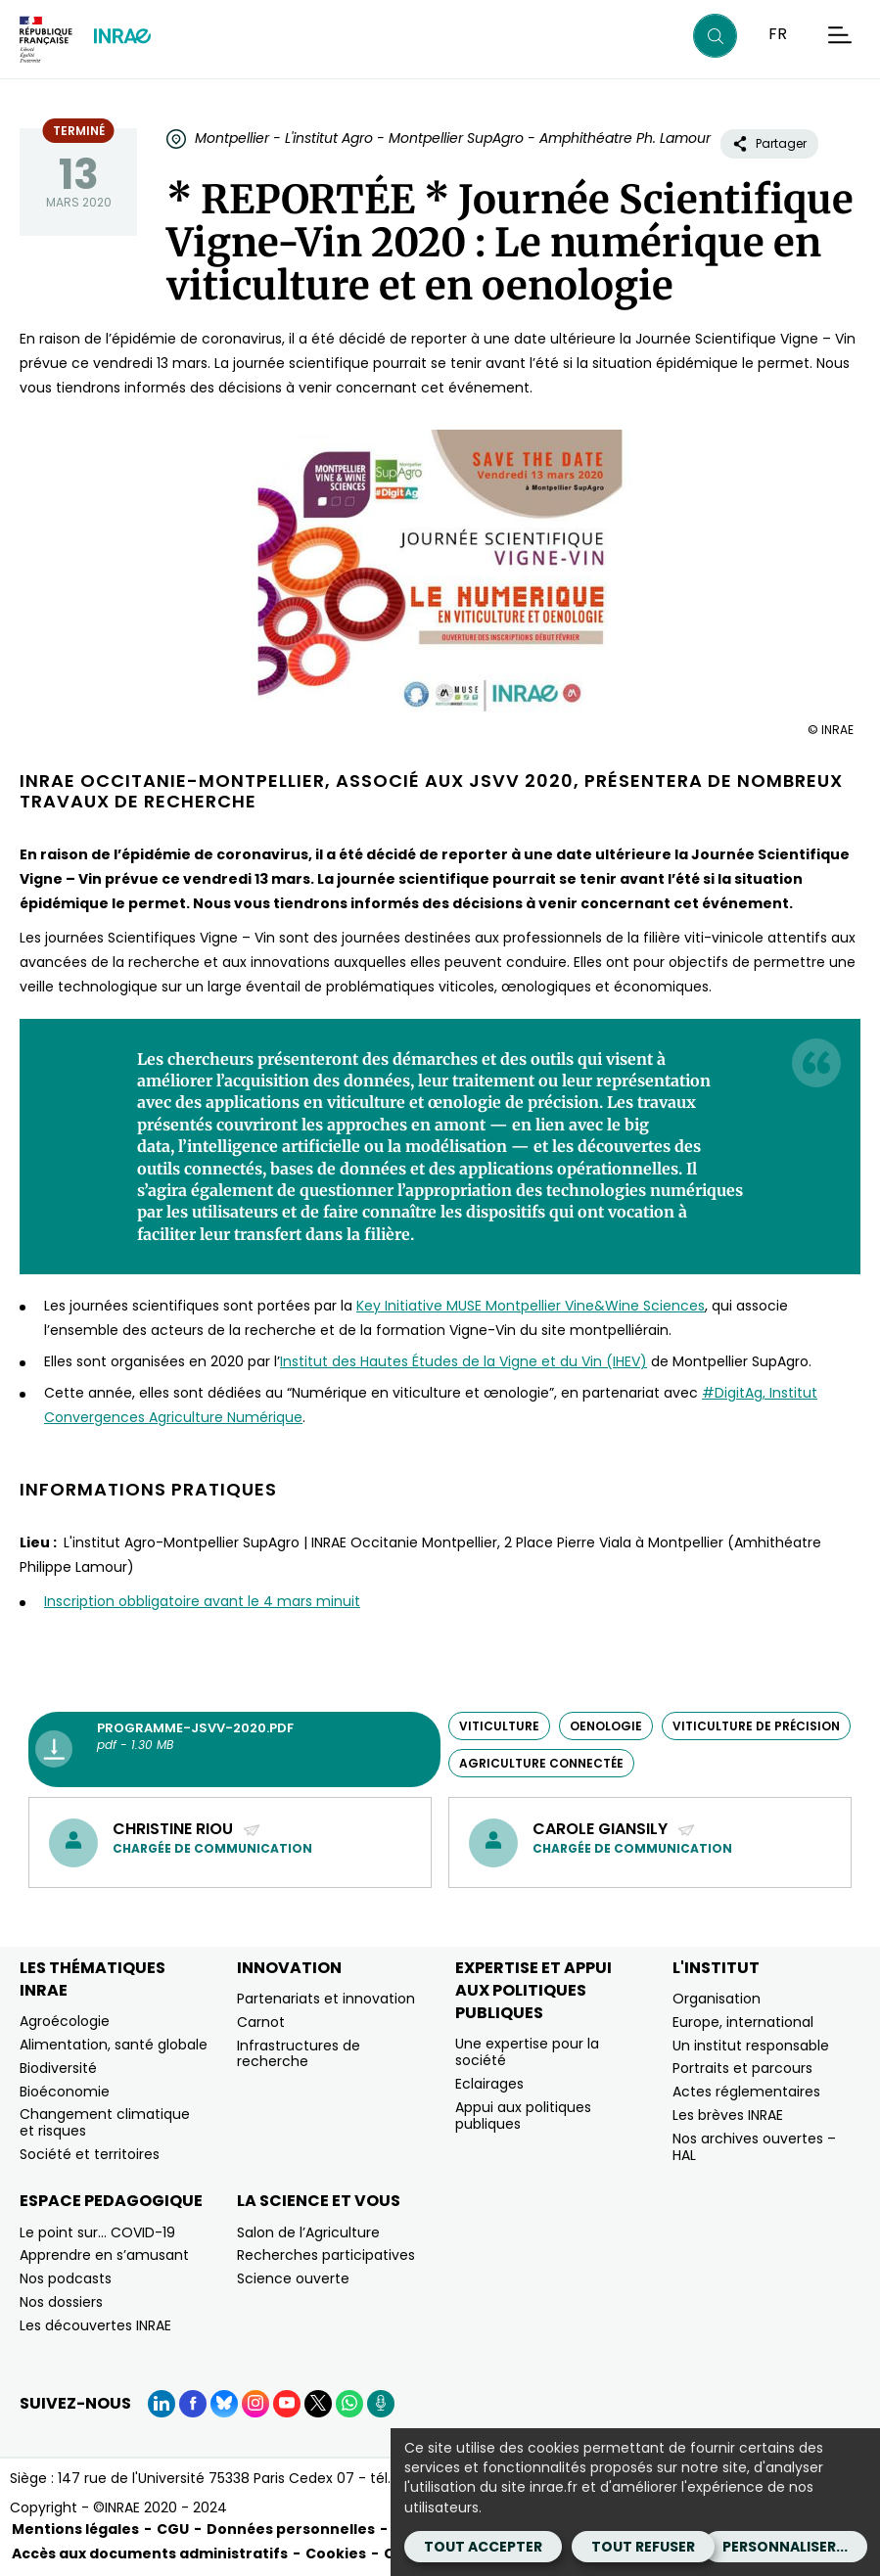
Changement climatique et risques (105, 2122)
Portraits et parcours (742, 2068)
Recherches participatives (326, 2255)
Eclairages (489, 2083)
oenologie (606, 1726)
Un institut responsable (750, 2045)
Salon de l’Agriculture (308, 2232)
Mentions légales (75, 2529)
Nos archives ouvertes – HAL (754, 2147)
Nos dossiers (61, 2302)
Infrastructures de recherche (298, 2054)
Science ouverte (293, 2278)
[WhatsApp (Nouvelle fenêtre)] (349, 2403)
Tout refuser (643, 2546)
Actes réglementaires (746, 2091)
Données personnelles (291, 2529)
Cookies (335, 2553)
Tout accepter (483, 2546)
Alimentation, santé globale (114, 2044)
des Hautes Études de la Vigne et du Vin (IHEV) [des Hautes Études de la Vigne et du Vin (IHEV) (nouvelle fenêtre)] (487, 1361)
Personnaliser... (785, 2546)
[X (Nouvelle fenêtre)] (318, 2403)
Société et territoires (90, 2154)
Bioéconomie (65, 2091)
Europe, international (742, 2022)
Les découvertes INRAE (95, 2325)
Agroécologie (65, 2021)
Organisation (716, 1998)
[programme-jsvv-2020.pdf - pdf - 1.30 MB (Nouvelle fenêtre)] (234, 1750)
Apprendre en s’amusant (104, 2255)
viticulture (499, 1726)
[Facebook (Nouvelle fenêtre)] (193, 2403)
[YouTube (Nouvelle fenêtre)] (287, 2403)
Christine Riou (187, 1828)
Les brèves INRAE (727, 2115)
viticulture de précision (756, 1726)
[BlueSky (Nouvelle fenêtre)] (224, 2403)
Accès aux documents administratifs (150, 2553)
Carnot (261, 2022)
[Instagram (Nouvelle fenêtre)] (255, 2403)
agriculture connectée (541, 1763)
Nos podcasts (66, 2278)
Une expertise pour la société (527, 2052)
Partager (769, 143)
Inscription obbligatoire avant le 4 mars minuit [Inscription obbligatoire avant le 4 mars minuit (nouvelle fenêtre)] (202, 1601)
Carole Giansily (614, 1828)
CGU (173, 2529)
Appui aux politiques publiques (523, 2115)
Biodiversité (58, 2068)
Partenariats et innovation (326, 1998)
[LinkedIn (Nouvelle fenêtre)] (161, 2403)
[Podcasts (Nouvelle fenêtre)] (380, 2403)
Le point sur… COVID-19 (97, 2232)
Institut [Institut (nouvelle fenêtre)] (304, 1361)
